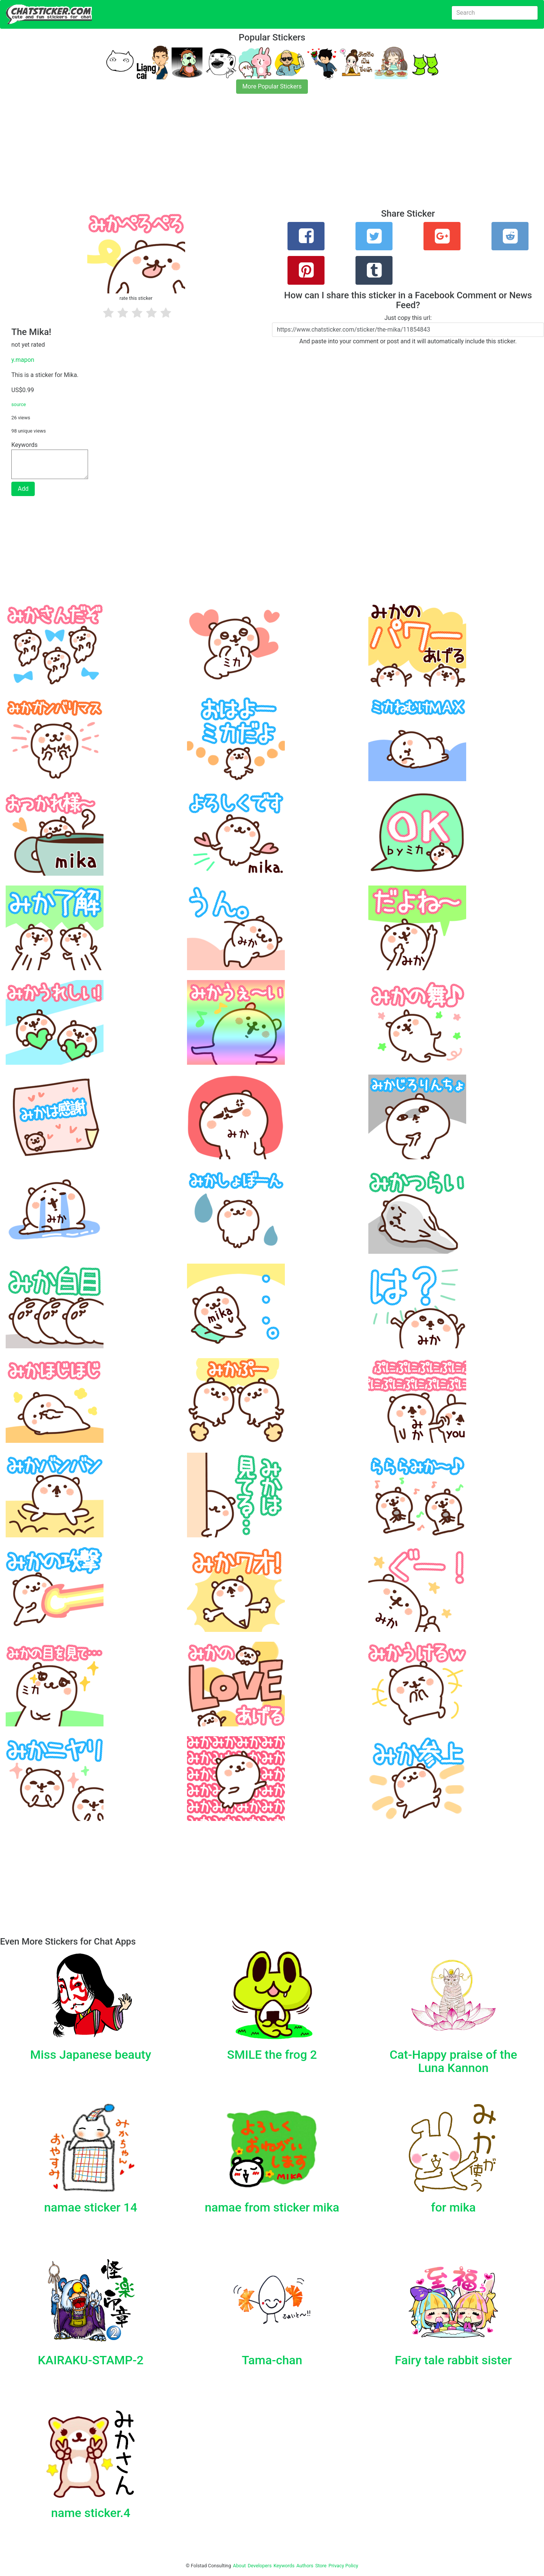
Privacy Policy (343, 2565)
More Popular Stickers (272, 86)
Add (23, 488)
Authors (305, 2565)
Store (320, 2565)
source (18, 404)
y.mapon (22, 359)
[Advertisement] (226, 156)
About (239, 2565)
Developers (260, 2565)
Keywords (284, 2565)
